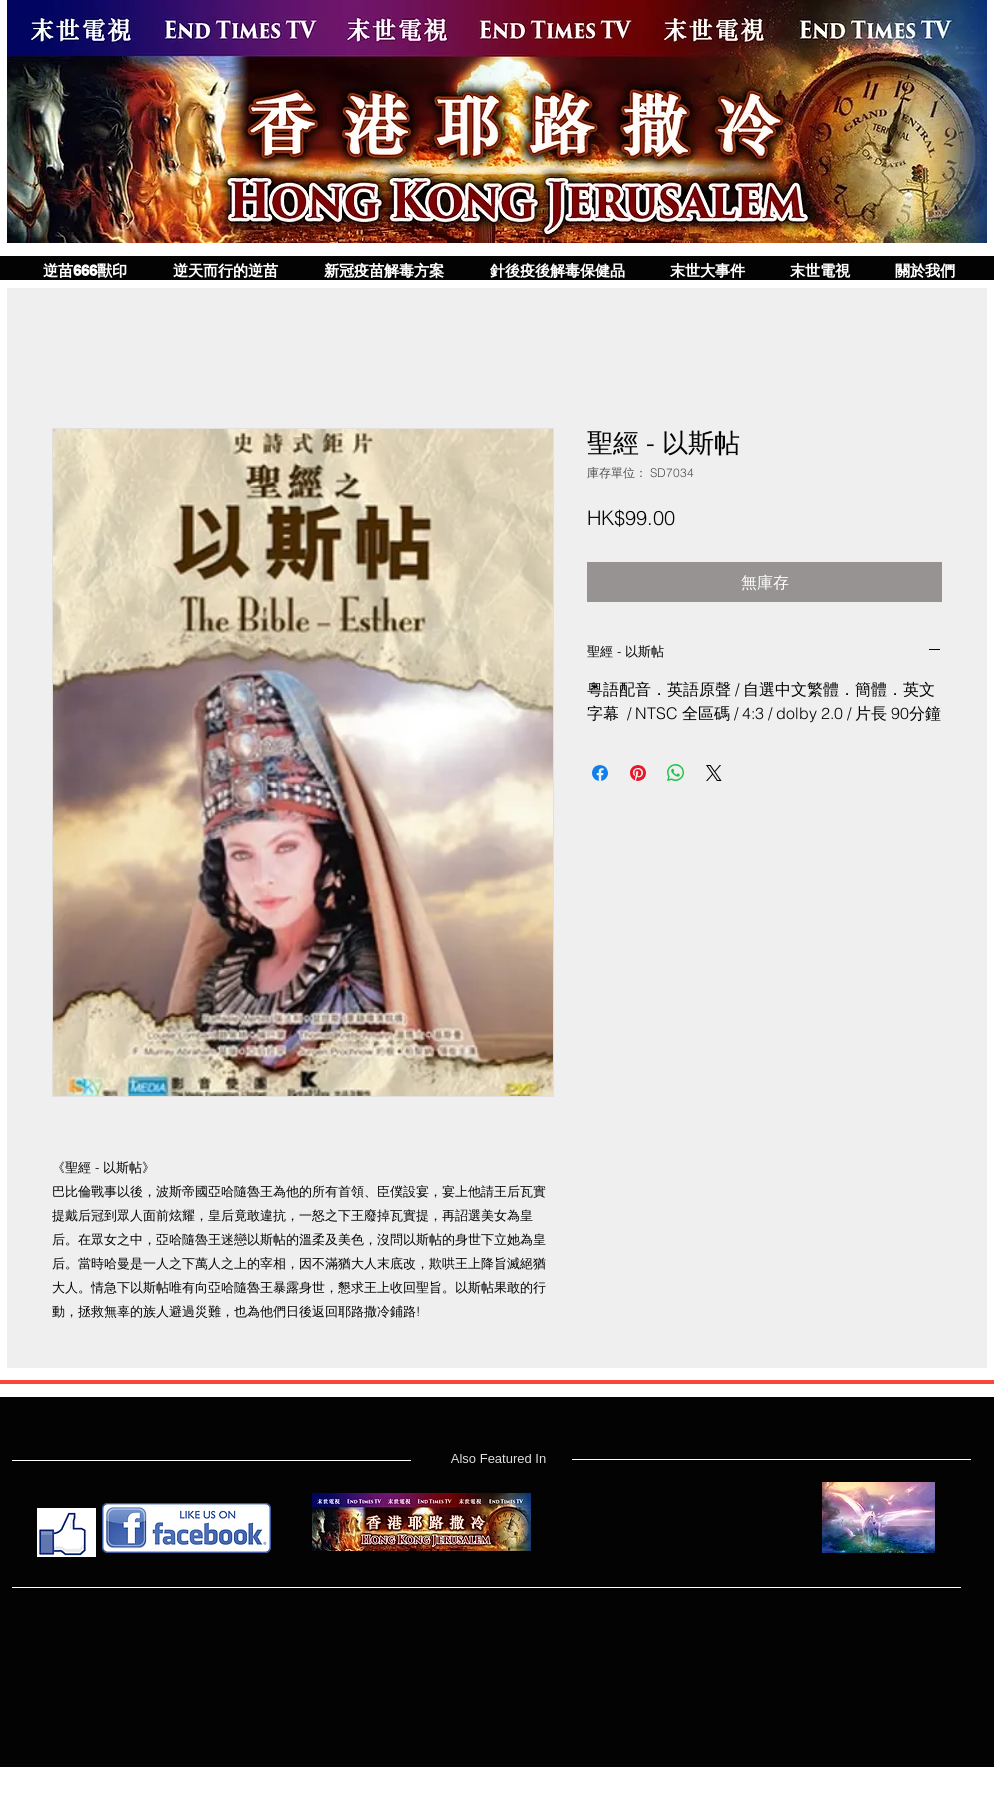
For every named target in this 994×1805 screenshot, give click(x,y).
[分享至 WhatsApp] (676, 773)
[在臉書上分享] (600, 773)
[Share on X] (714, 773)
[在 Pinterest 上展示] (638, 773)
